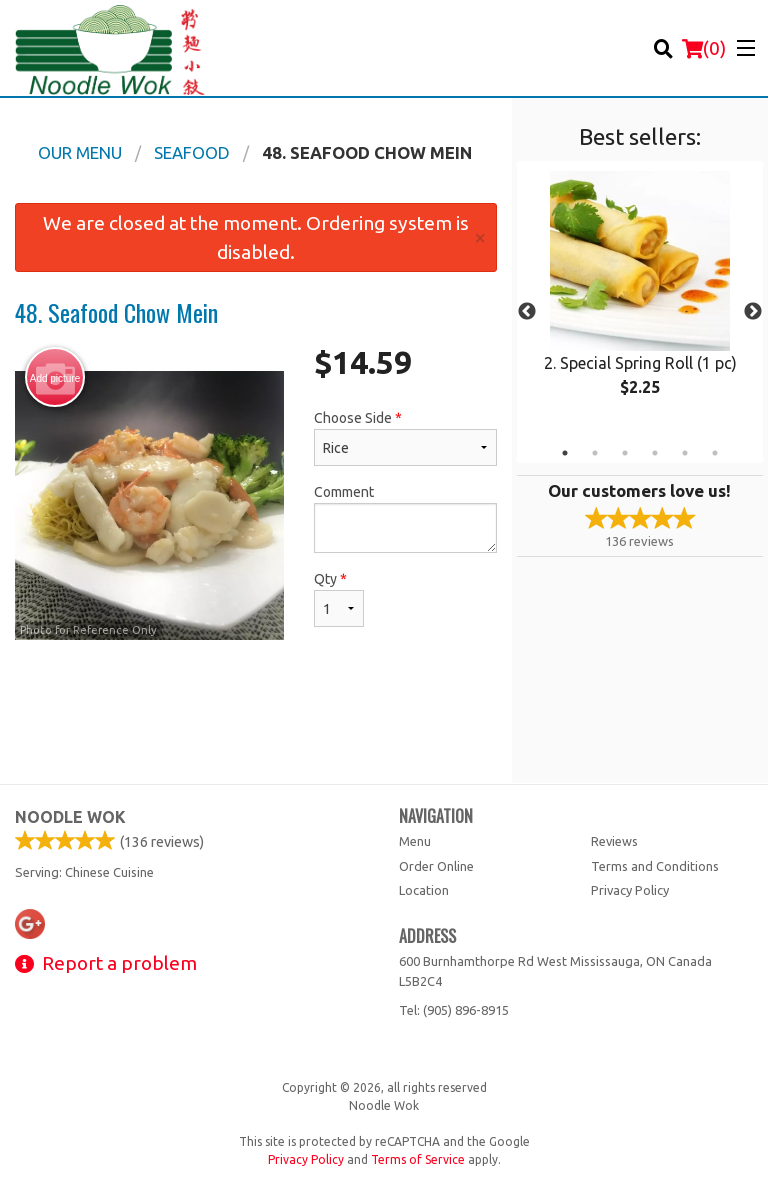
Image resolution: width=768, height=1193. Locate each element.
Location (424, 890)
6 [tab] (715, 453)
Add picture (55, 378)
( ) (704, 48)
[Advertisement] (256, 718)
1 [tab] (565, 453)
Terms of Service (418, 1159)
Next (753, 312)
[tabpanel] (640, 300)
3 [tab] (625, 453)
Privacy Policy (630, 890)
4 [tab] (655, 453)
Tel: (454, 1010)
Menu (415, 841)
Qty (339, 599)
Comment (405, 518)
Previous (527, 312)
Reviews (614, 841)
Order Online (436, 866)
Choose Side (405, 438)
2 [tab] (595, 453)
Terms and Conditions (655, 866)
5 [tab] (685, 453)
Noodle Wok (70, 817)
